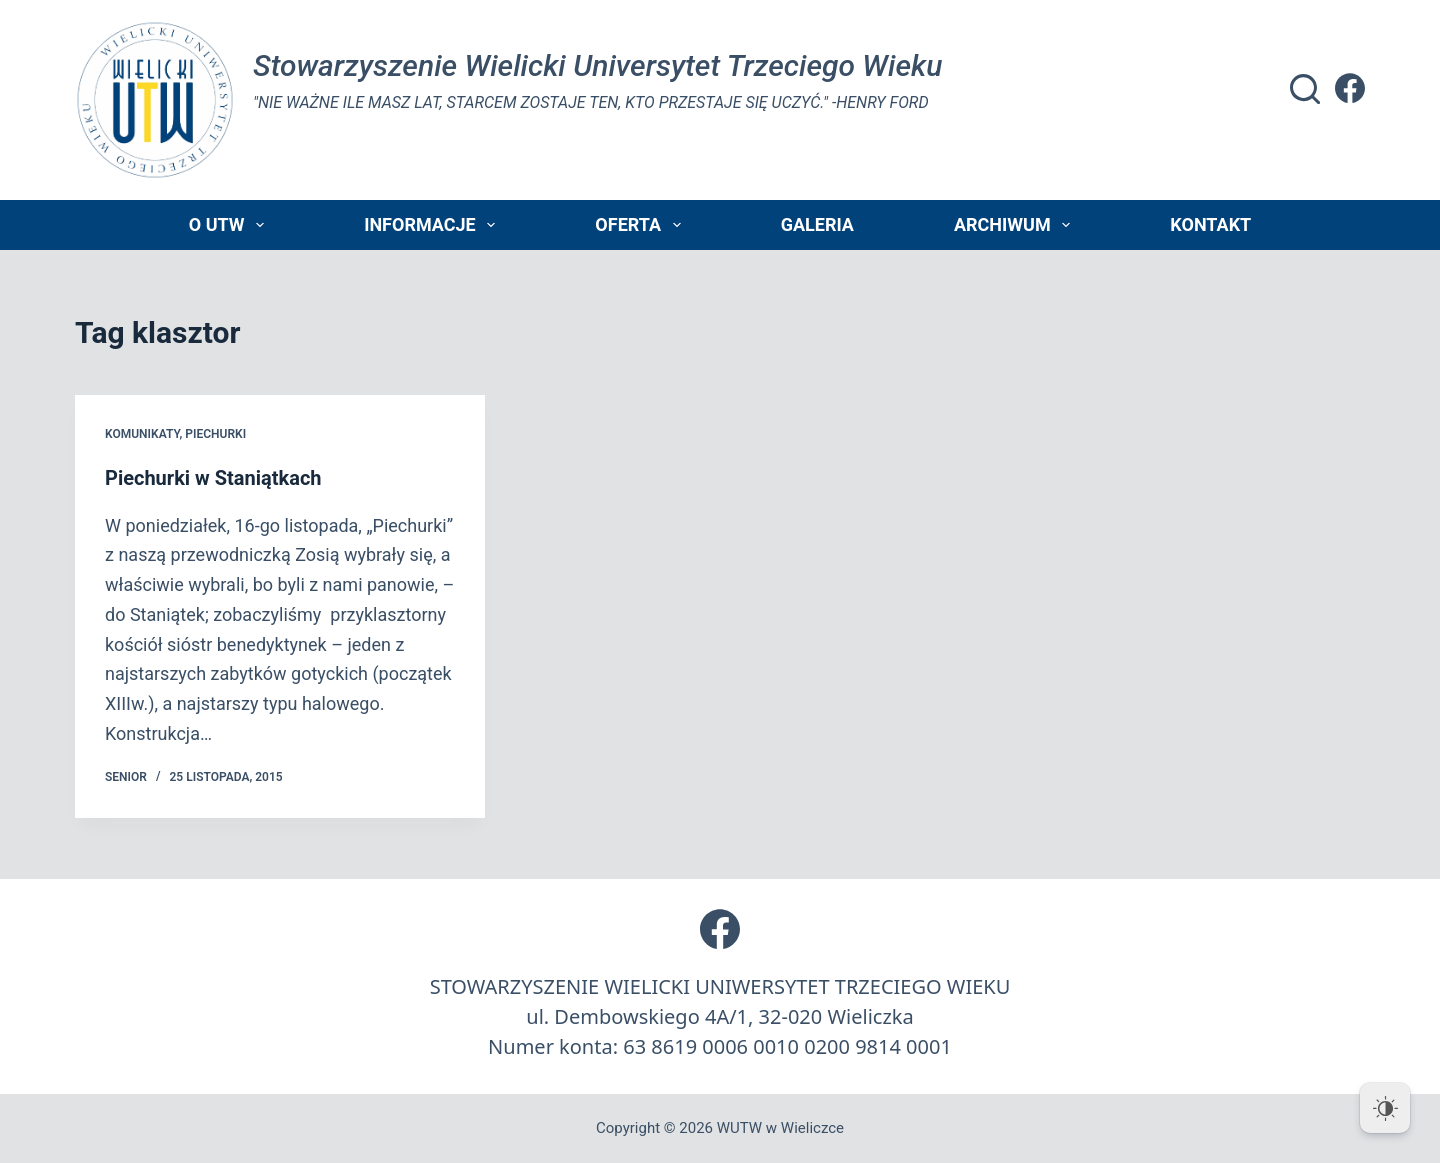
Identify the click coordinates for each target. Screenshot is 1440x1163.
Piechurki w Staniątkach (213, 478)
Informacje (433, 225)
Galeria (817, 224)
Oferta (641, 225)
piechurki (215, 434)
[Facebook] (1350, 88)
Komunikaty (142, 434)
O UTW (230, 225)
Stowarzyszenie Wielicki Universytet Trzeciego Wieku (597, 65)
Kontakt (1210, 224)
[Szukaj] (1305, 89)
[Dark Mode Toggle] (1385, 1108)
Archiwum (1016, 225)
